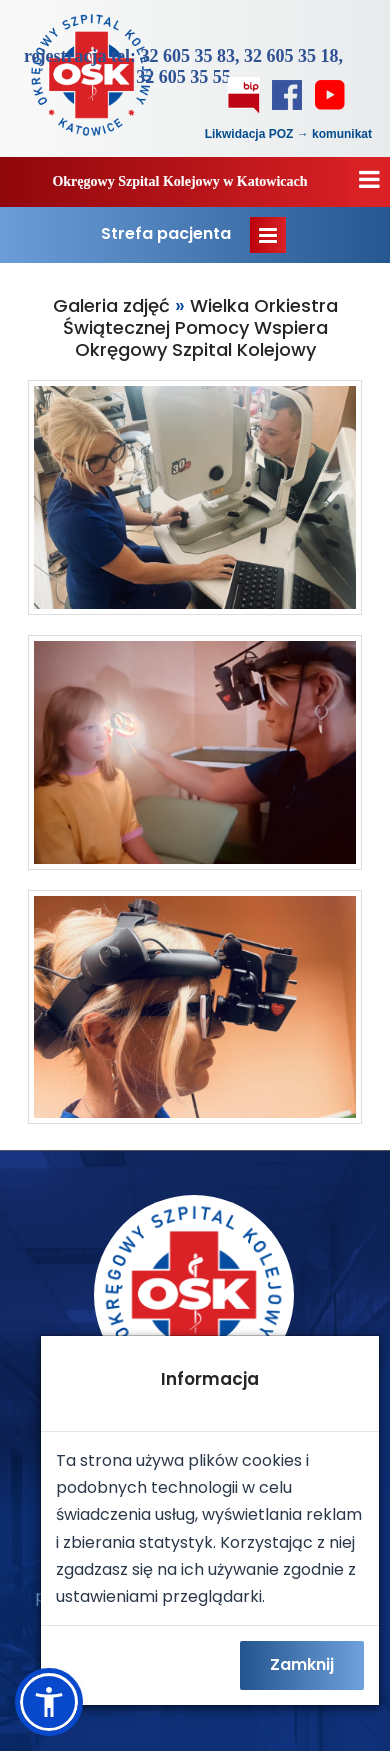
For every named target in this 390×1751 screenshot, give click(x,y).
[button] (49, 1702)
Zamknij (302, 1664)
